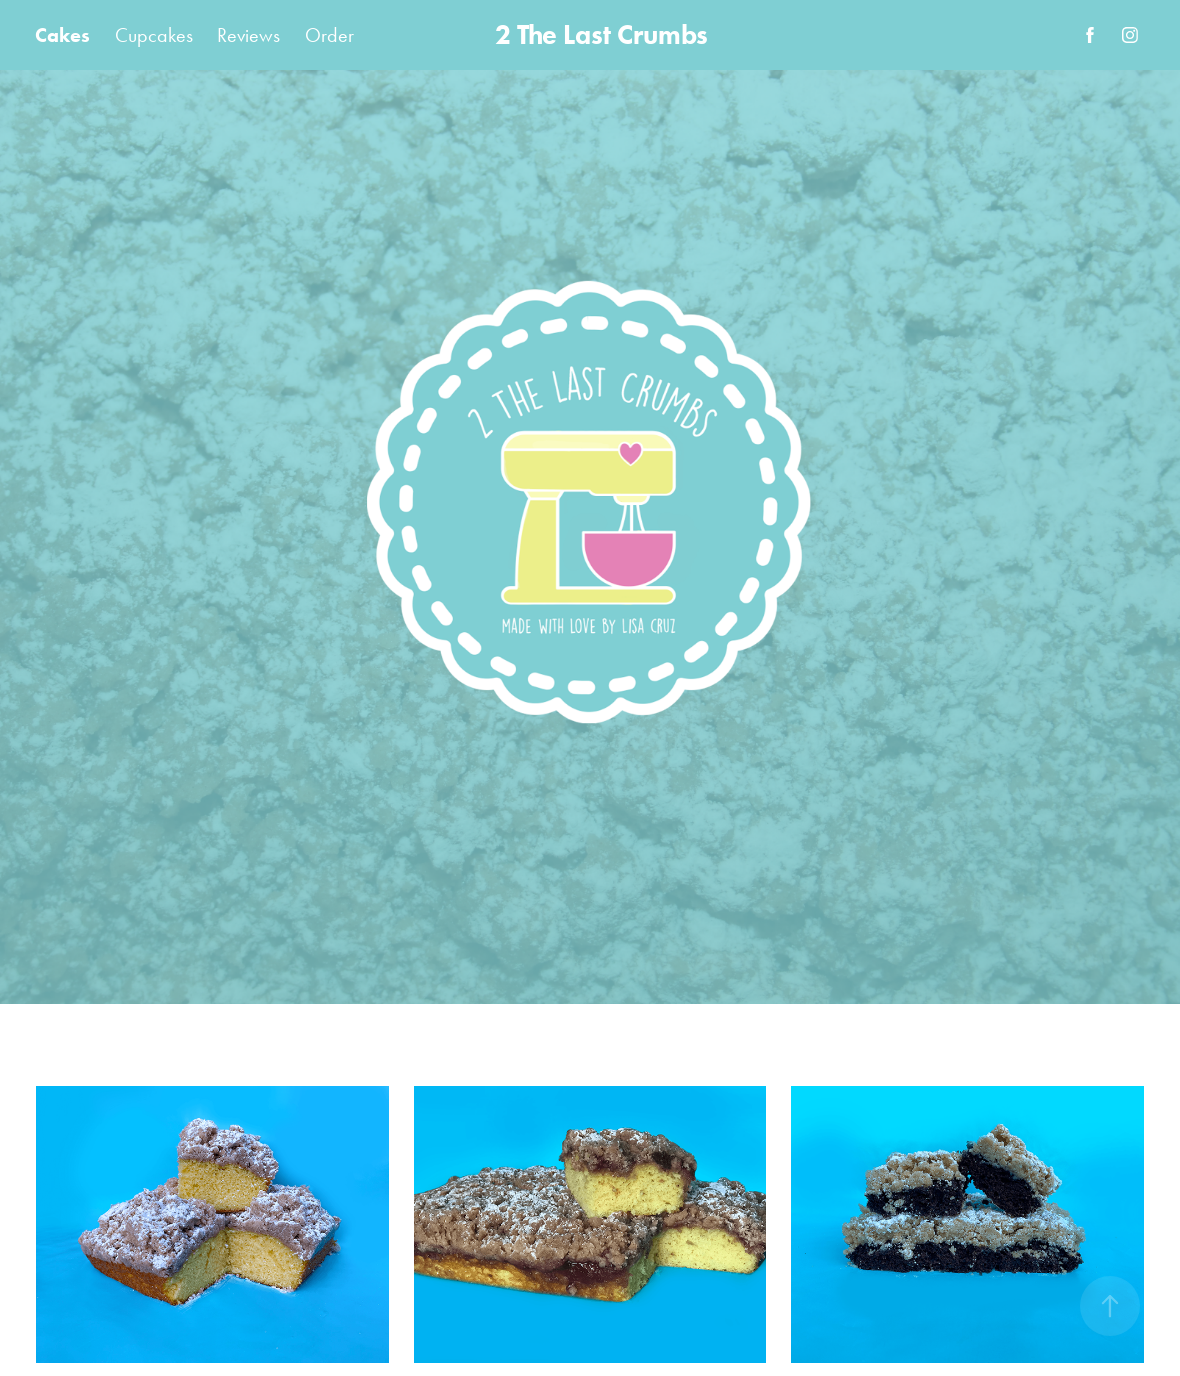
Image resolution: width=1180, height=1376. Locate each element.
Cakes (62, 35)
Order (329, 35)
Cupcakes (154, 35)
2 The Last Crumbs (601, 34)
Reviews (248, 35)
